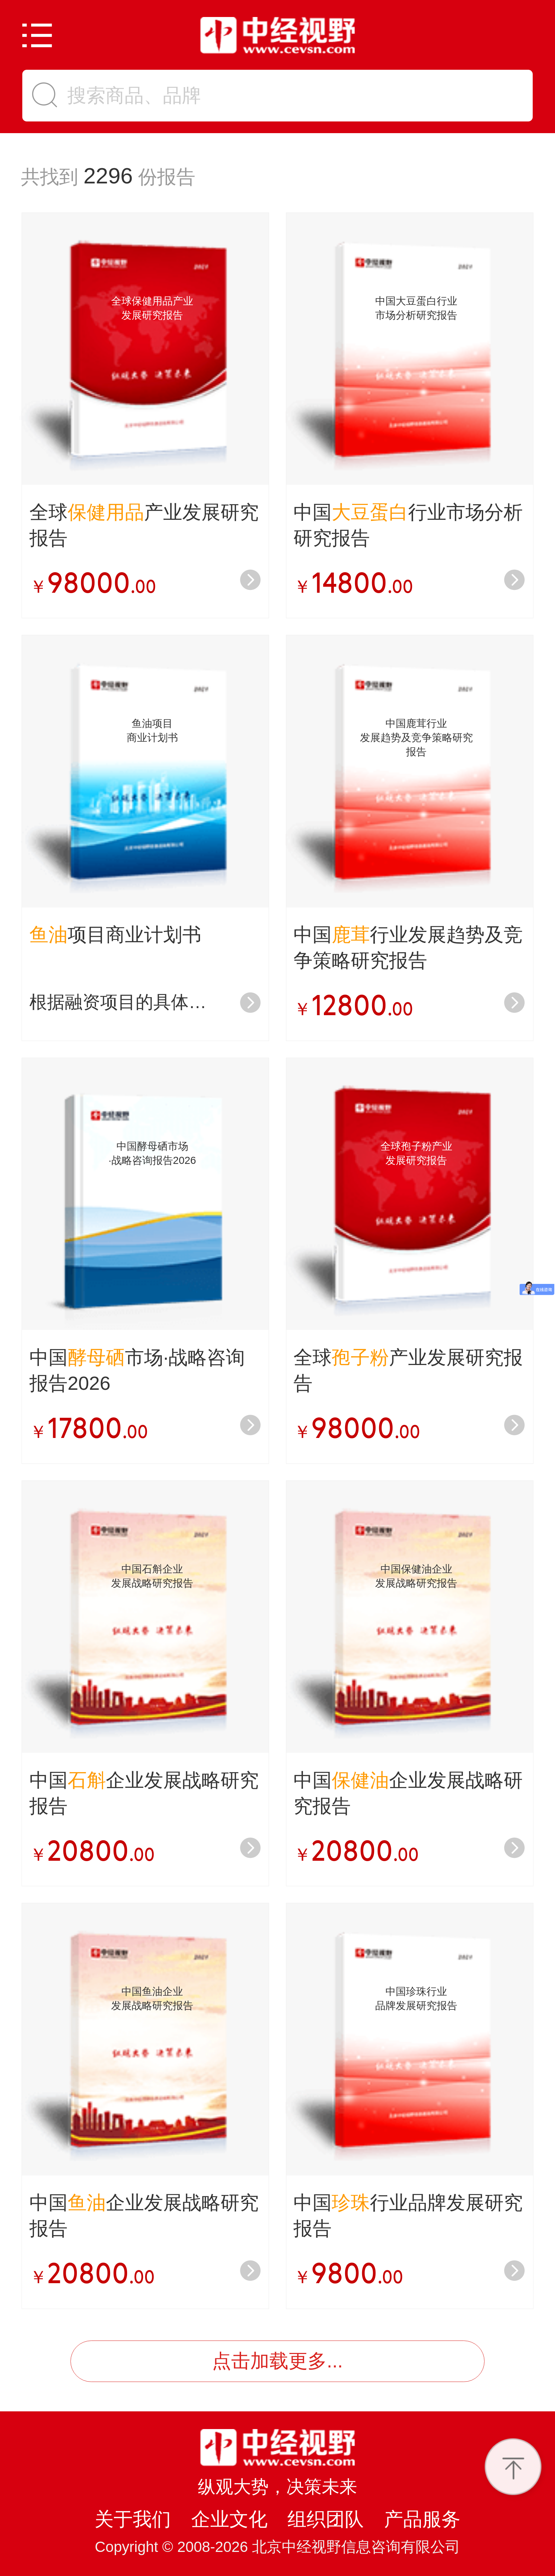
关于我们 (133, 2516)
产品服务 (422, 2516)
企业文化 (229, 2516)
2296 (108, 175)
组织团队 (325, 2516)
